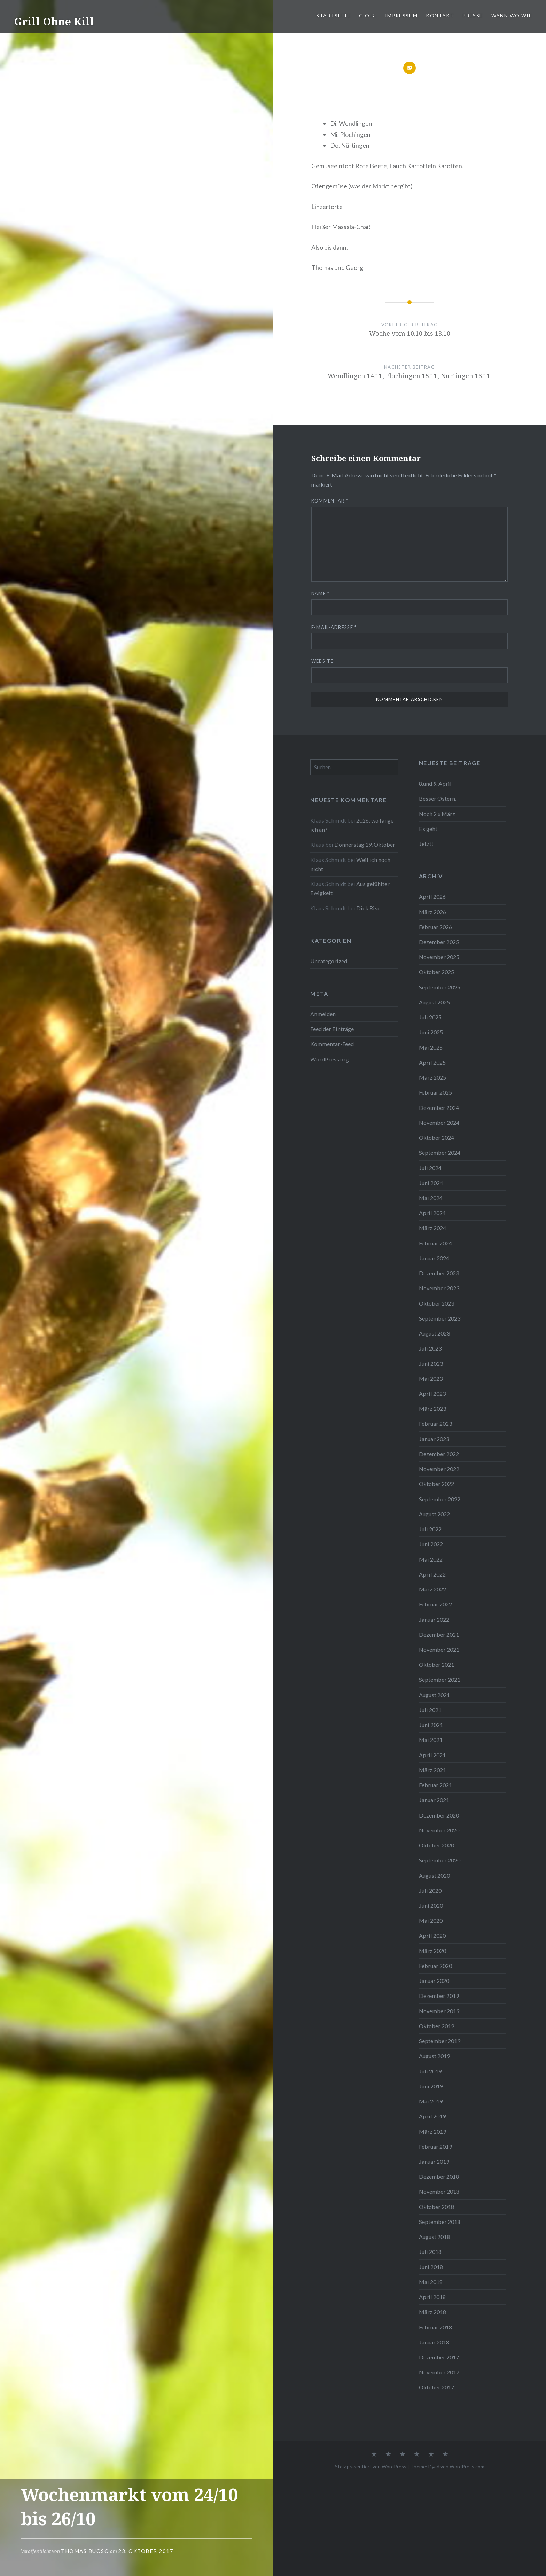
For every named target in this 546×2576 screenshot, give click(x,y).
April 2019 (432, 2116)
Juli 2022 (430, 1529)
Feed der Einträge (332, 1029)
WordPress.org (329, 1059)
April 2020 (432, 1935)
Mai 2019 (431, 2101)
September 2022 (439, 1499)
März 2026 (432, 912)
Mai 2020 (431, 1920)
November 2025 (439, 957)
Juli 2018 (430, 2251)
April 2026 (432, 896)
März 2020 (432, 1950)
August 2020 (434, 1875)
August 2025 (434, 1002)
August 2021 (434, 1694)
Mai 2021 (431, 1739)
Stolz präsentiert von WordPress (370, 2466)
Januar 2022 (434, 1619)
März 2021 (432, 1770)
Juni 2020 (431, 1905)
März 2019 (432, 2131)
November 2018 (439, 2191)
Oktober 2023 (436, 1303)
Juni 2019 (431, 2086)
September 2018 (439, 2221)
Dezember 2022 (439, 1453)
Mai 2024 (431, 1197)
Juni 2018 (431, 2267)
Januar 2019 (434, 2161)
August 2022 (434, 1514)
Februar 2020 (435, 1965)
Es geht (428, 828)
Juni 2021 (431, 1724)
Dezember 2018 (439, 2176)
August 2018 (434, 2236)
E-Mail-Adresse (334, 627)
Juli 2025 (430, 1017)
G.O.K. (367, 15)
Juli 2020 (430, 1890)
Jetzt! (426, 843)
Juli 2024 (430, 1168)
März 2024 (432, 1227)
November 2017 (439, 2372)
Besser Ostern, (437, 798)
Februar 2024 (435, 1243)
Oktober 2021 (436, 1664)
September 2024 (439, 1152)
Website (322, 661)
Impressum (401, 15)
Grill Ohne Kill (54, 21)
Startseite (333, 15)
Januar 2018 (434, 2342)
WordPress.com (467, 2466)
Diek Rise (368, 908)
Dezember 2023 (439, 1273)
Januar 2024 (434, 1258)
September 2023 (439, 1318)
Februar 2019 (435, 2146)
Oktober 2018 (436, 2206)
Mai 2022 (431, 1559)
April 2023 (432, 1393)
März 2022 (432, 1589)
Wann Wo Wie (511, 15)
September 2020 (439, 1860)
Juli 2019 (430, 2071)
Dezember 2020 (439, 1815)
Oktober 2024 (436, 1137)
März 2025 (432, 1077)
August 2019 (434, 2056)
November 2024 (439, 1122)
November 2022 (439, 1468)
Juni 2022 (431, 1544)
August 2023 (434, 1333)
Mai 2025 (431, 1047)
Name (320, 593)
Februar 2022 (435, 1604)
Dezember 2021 (439, 1634)
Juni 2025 (431, 1032)
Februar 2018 (435, 2327)
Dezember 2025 (439, 942)
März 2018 (432, 2312)
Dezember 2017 (439, 2357)
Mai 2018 (431, 2282)
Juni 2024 (431, 1183)
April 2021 (432, 1755)
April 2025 (432, 1062)
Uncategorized (328, 961)
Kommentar (329, 501)
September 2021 (439, 1679)
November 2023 (439, 1288)
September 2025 (439, 987)
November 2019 (439, 2011)
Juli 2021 (430, 1709)
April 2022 (432, 1574)
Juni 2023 (431, 1363)
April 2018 (432, 2297)
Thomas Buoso (85, 2551)
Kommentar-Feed (332, 1044)
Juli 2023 (430, 1348)
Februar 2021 (435, 1785)
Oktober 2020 (436, 1845)
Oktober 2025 (436, 971)
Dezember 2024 (439, 1107)
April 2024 (432, 1212)
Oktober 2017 (436, 2387)
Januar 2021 (434, 1800)
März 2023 (432, 1408)
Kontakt (440, 15)
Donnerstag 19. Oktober (364, 844)
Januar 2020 (434, 1980)
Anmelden (323, 1014)
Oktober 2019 (436, 2026)
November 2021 (439, 1649)
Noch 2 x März (437, 813)
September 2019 (439, 2041)
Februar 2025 (435, 1092)
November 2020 (439, 1830)
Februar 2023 (435, 1423)
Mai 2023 (431, 1378)
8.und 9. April (435, 783)
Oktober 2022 (436, 1483)
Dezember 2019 (439, 1995)
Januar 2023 (434, 1438)
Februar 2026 (435, 927)
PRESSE (472, 15)
